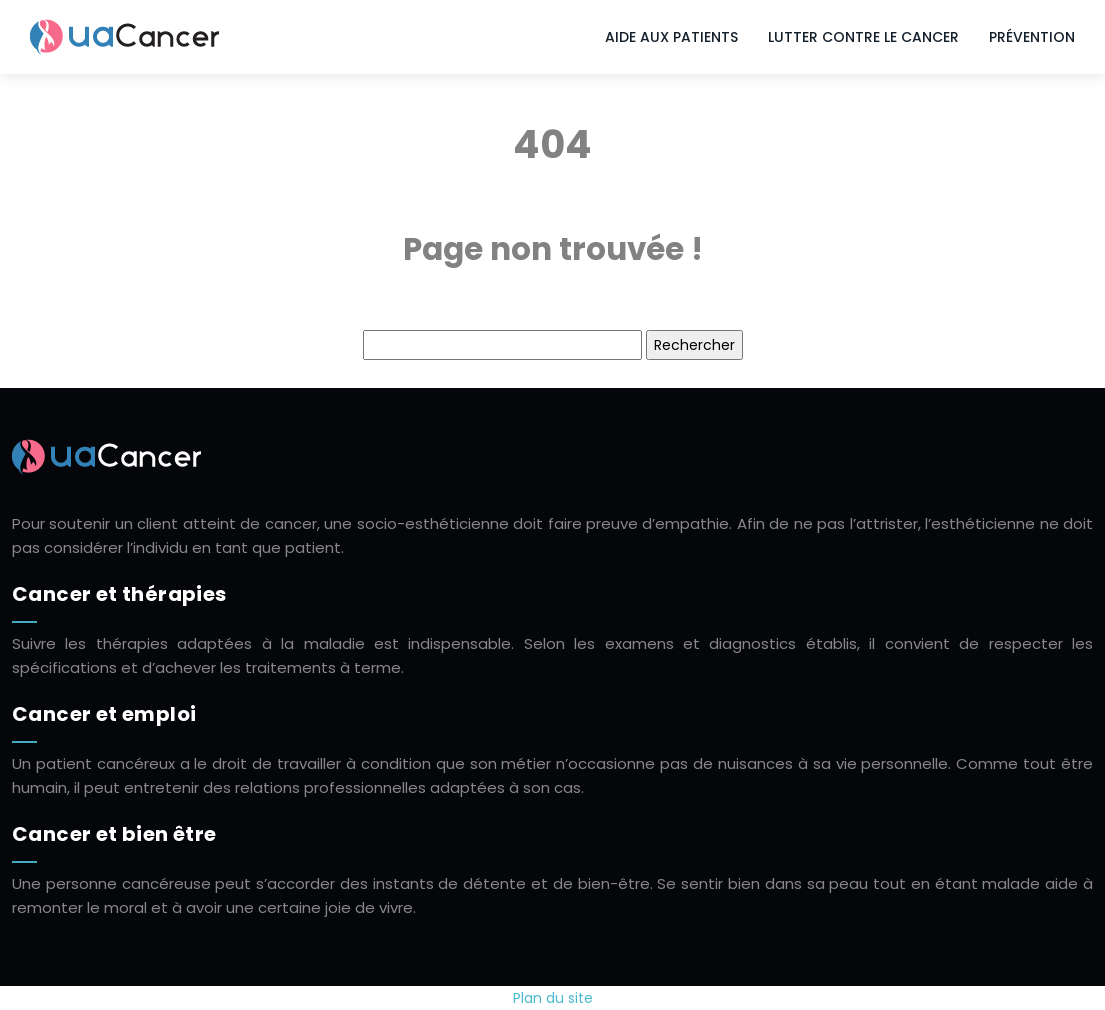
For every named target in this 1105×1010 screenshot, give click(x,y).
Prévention (1032, 37)
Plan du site (553, 998)
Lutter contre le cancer (863, 37)
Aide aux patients (671, 37)
